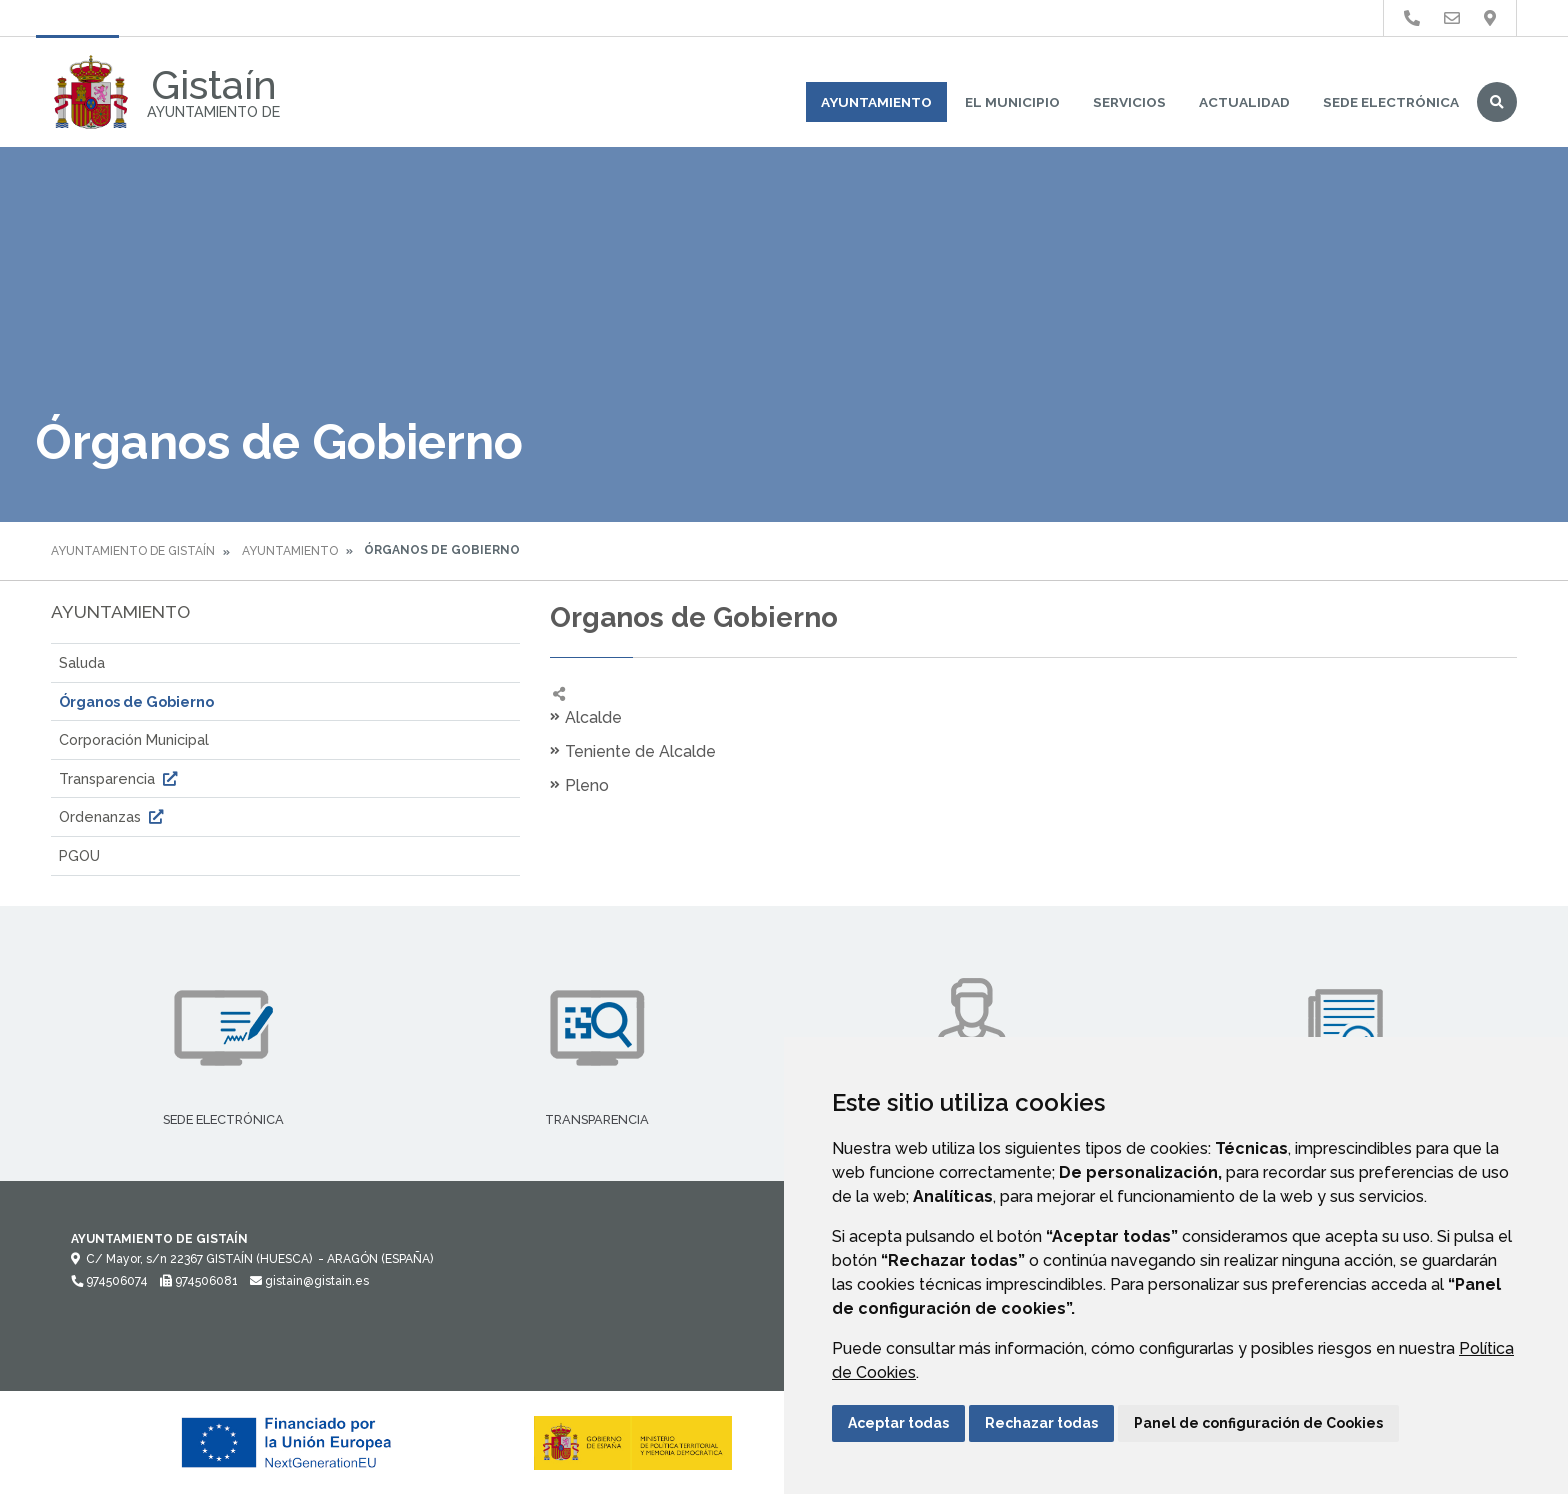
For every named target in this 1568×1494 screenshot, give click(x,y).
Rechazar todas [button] (1041, 1423)
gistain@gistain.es (309, 1281)
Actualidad (1244, 102)
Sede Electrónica (1391, 102)
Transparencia (120, 778)
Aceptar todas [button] (898, 1423)
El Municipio (1012, 102)
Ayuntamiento (876, 102)
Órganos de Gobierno (136, 701)
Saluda (82, 662)
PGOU (79, 855)
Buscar (1497, 102)
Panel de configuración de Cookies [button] (1258, 1423)
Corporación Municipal (134, 739)
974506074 (109, 1281)
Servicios (1129, 102)
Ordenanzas (113, 816)
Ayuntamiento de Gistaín (133, 551)
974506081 (199, 1281)
